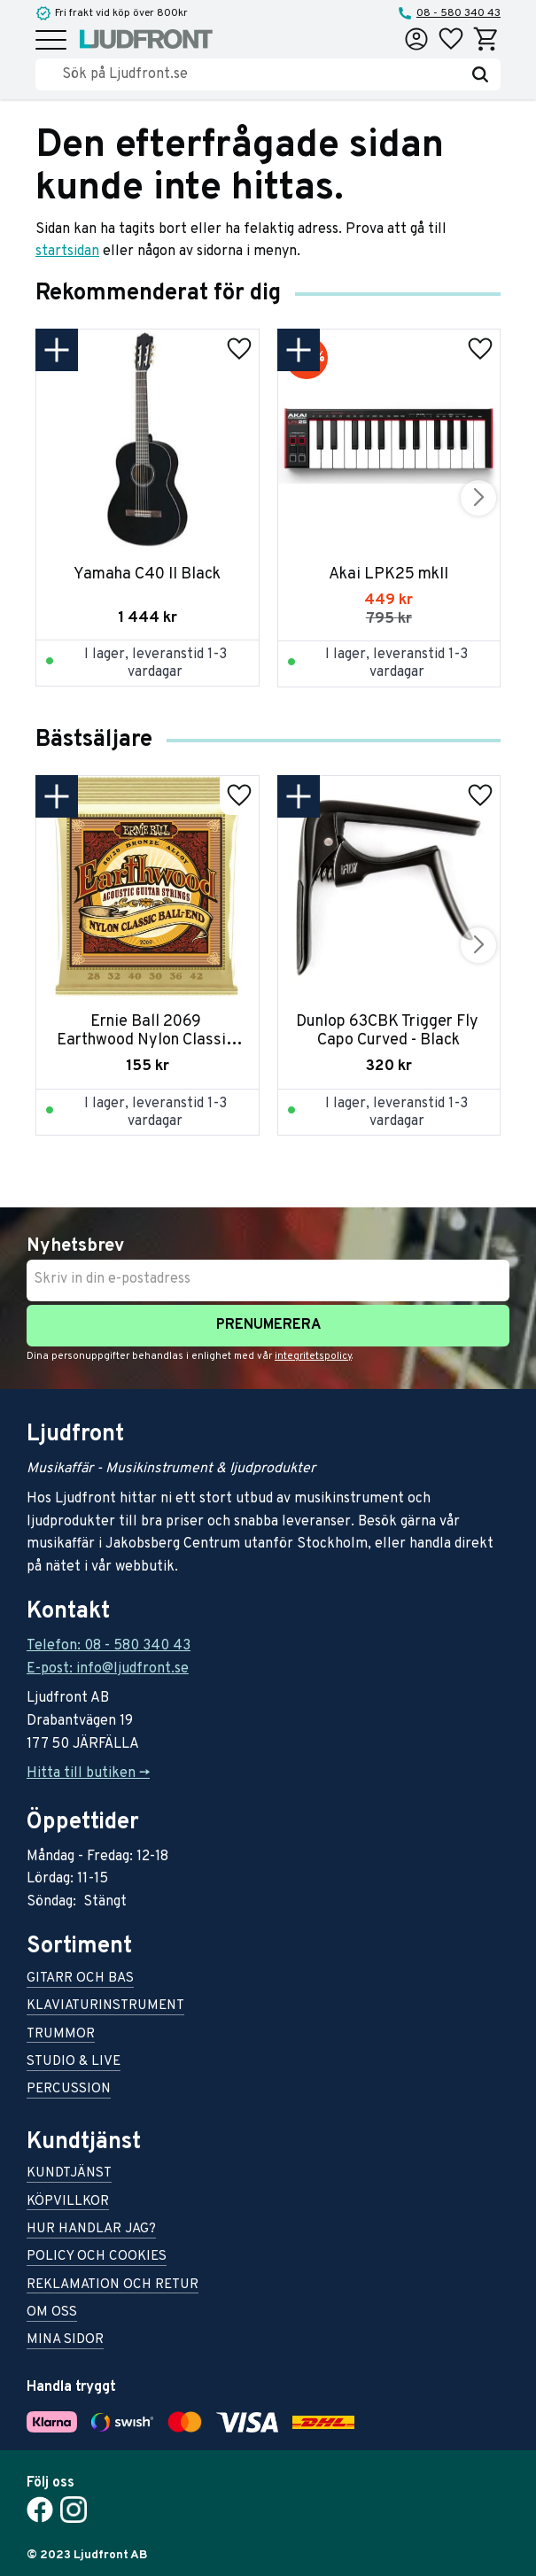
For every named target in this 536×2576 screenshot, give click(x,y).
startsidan (67, 251)
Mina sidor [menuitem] (65, 2340)
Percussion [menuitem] (69, 2090)
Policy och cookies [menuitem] (97, 2257)
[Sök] (480, 74)
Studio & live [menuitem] (73, 2062)
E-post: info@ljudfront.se (108, 1669)
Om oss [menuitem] (52, 2313)
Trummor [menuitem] (61, 2035)
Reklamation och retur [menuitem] (112, 2285)
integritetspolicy (313, 1356)
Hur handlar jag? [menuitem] (91, 2230)
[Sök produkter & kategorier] (261, 74)
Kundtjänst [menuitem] (69, 2174)
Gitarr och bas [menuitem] (80, 1979)
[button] (50, 41)
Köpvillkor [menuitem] (68, 2202)
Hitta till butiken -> (88, 1773)
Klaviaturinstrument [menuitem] (105, 2006)
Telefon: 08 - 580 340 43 (108, 1646)
